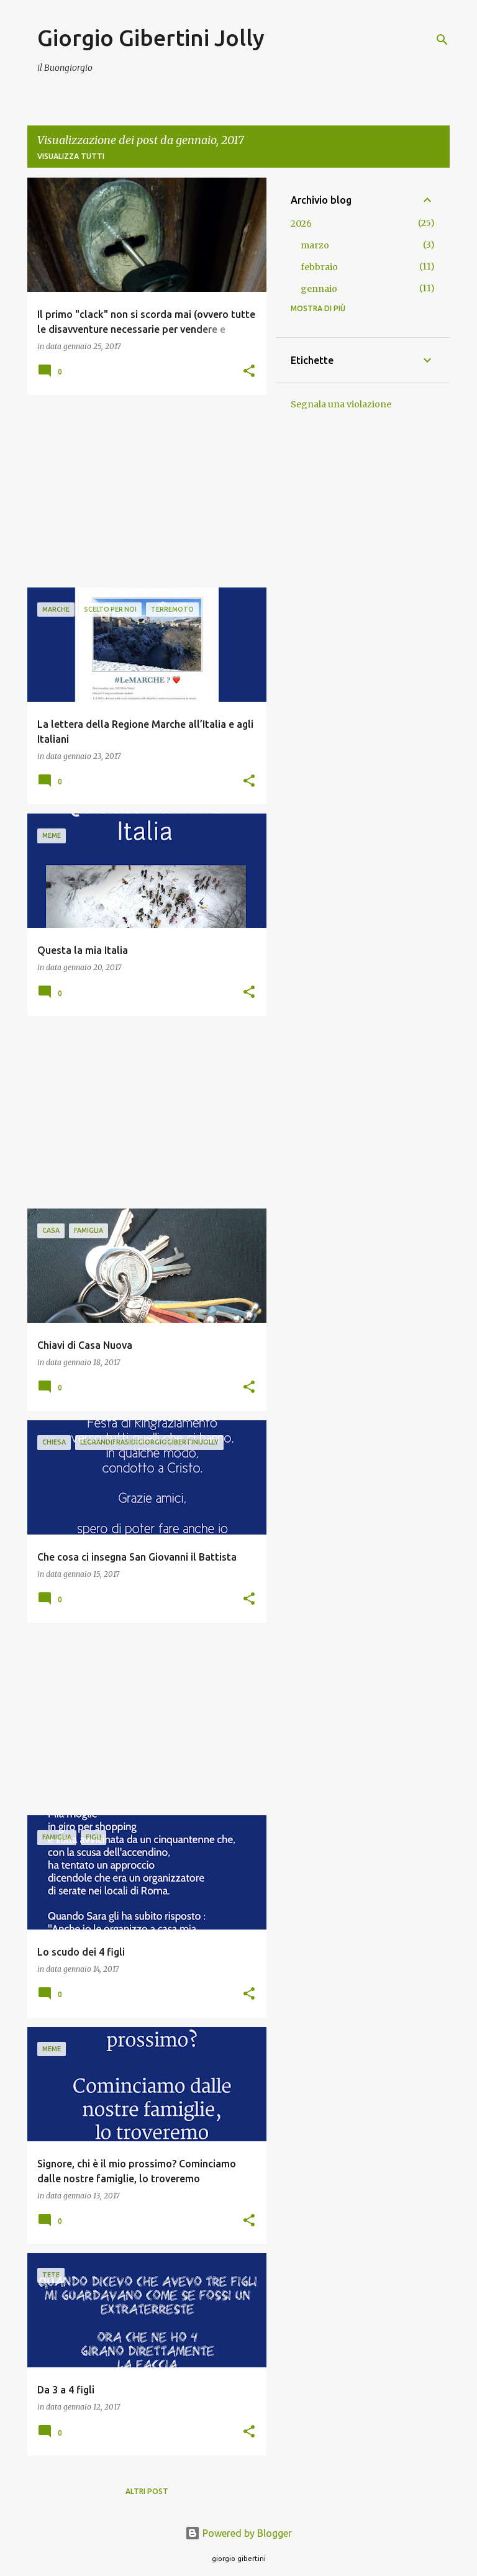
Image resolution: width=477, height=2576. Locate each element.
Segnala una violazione (341, 404)
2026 (301, 223)
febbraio (319, 267)
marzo (315, 245)
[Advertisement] (142, 491)
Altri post (146, 2491)
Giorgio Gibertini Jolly (151, 37)
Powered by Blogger (238, 2533)
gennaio (319, 288)
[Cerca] (442, 40)
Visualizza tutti (70, 156)
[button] (249, 371)
